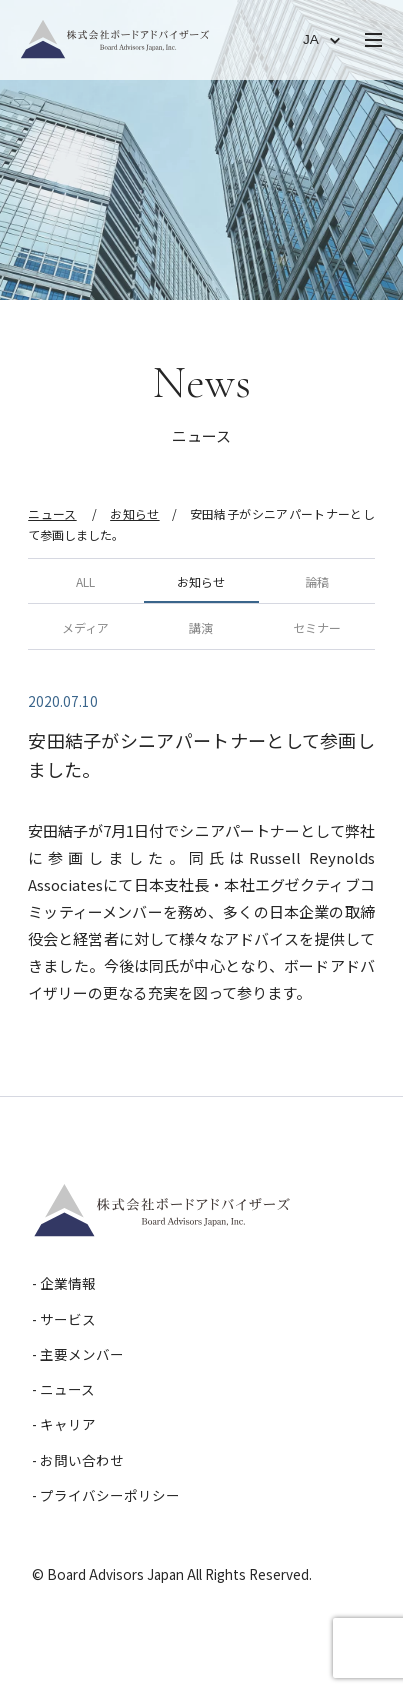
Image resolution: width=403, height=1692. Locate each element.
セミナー (317, 627)
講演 (201, 627)
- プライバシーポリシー (106, 1495)
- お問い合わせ (78, 1460)
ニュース (52, 513)
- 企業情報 (64, 1283)
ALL (85, 581)
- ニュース (63, 1389)
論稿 (317, 581)
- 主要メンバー (78, 1354)
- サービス (64, 1319)
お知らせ (134, 513)
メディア (85, 627)
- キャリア (64, 1424)
